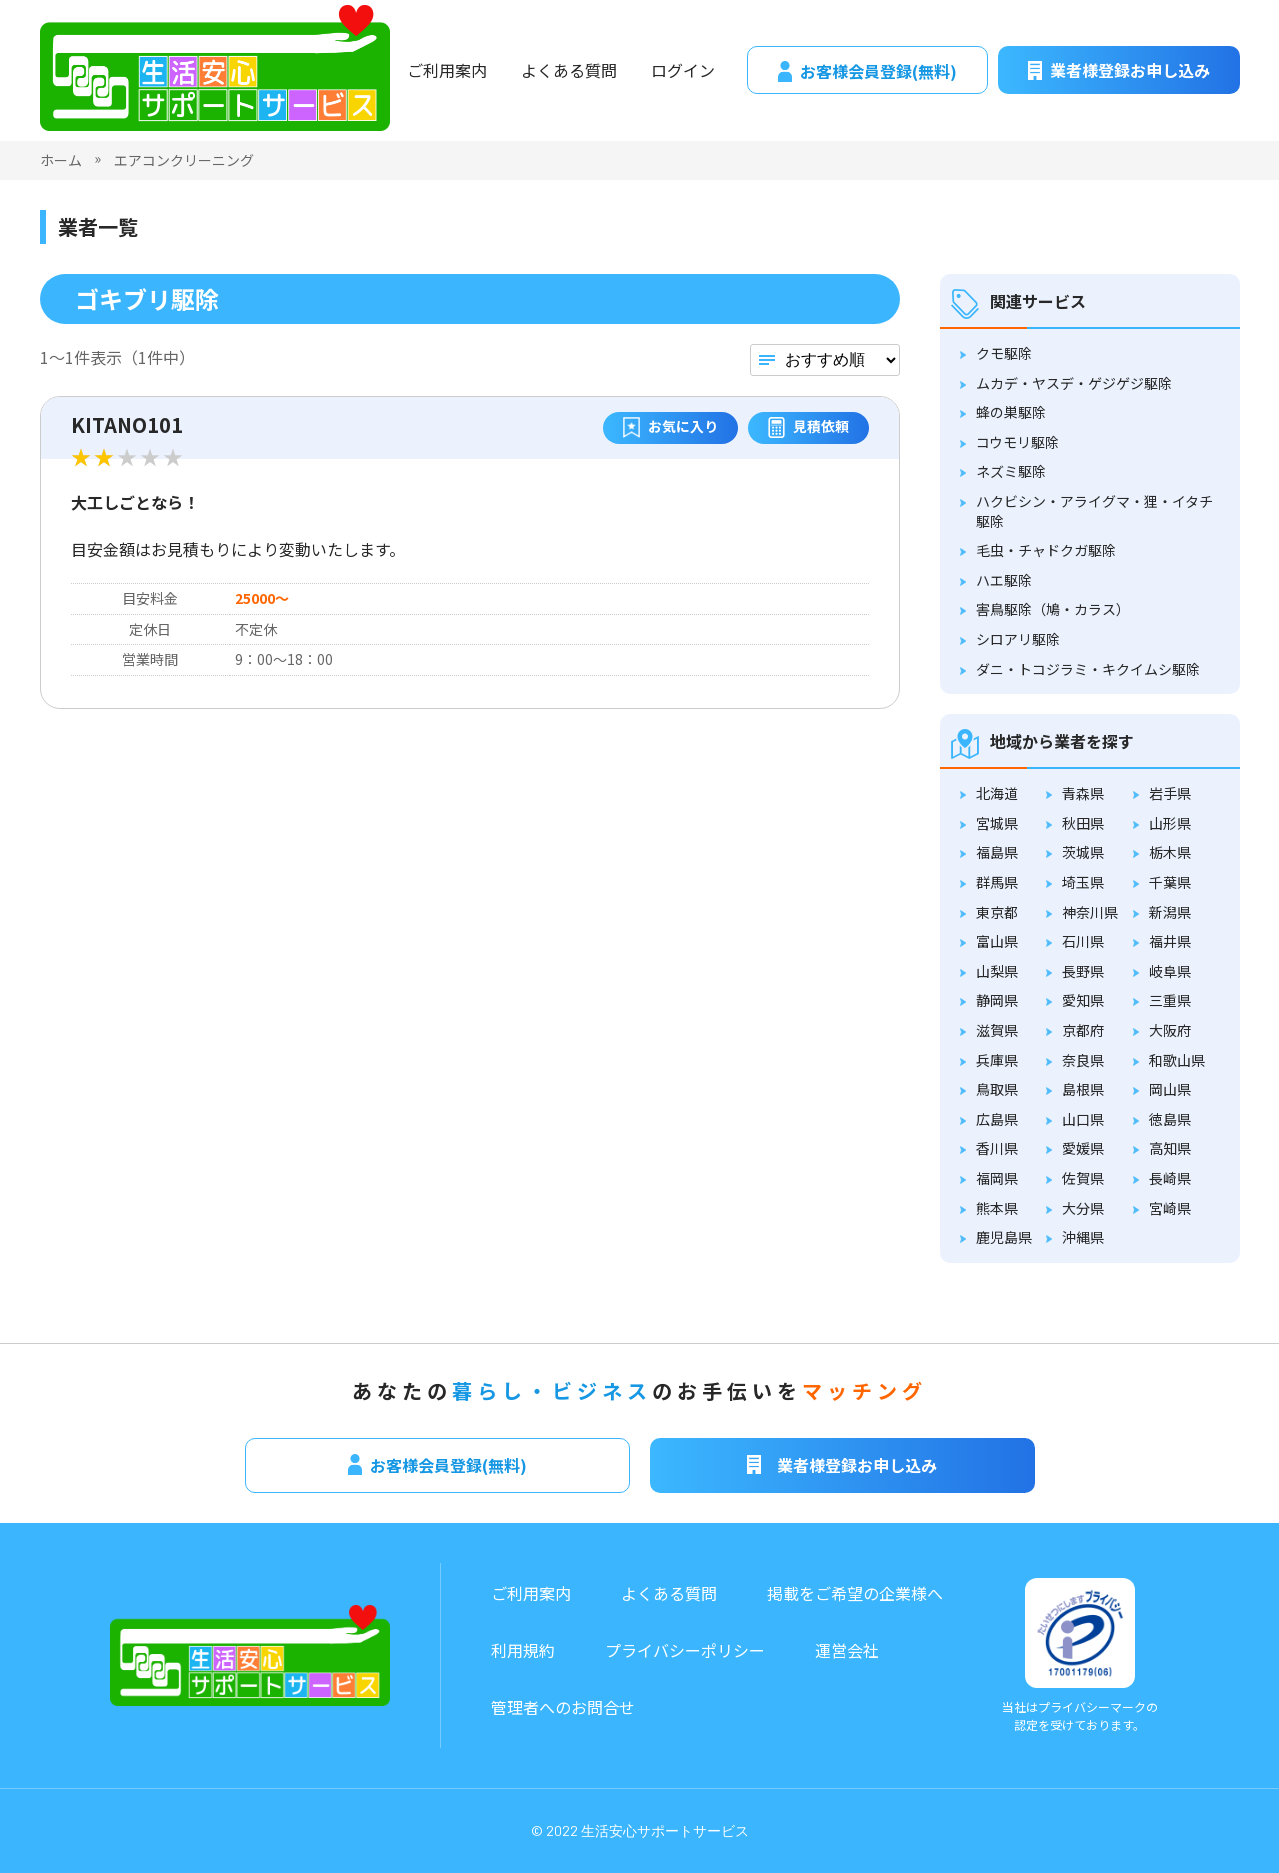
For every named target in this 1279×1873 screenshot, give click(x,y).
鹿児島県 (1004, 1237)
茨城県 (1083, 852)
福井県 (1170, 941)
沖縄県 (1083, 1237)
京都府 (1083, 1030)
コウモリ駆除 (1017, 442)
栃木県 (1170, 852)
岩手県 (1170, 793)
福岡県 (997, 1178)
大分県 (1083, 1208)
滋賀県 (997, 1030)
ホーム (61, 160)
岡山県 (1170, 1089)
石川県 (1083, 941)
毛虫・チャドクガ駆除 (1046, 550)
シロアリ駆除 (1018, 639)
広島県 (997, 1119)
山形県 (1170, 823)
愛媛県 (1083, 1148)
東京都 (997, 912)
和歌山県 (1177, 1060)
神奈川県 (1090, 912)
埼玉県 (1083, 882)
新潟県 (1170, 912)
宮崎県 (1170, 1208)
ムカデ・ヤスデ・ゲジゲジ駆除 (1074, 383)
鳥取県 (997, 1089)
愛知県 (1083, 1000)
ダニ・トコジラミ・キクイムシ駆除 (1088, 669)
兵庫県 (997, 1060)
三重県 (1170, 1000)
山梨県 (997, 971)
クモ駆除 (1004, 353)
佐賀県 (1083, 1178)
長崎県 (1170, 1178)
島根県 (1083, 1089)
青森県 (1083, 793)
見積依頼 (808, 428)
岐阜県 (1170, 971)
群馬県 (997, 882)
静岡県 (997, 1000)
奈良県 (1083, 1060)
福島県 (997, 852)
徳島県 (1170, 1119)
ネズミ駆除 (1011, 471)
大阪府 (1170, 1030)
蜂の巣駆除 (1011, 412)
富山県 (997, 941)
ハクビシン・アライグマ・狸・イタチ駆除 (1094, 511)
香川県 (997, 1148)
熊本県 (997, 1208)
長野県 (1083, 971)
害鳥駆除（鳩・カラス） (1053, 609)
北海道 (997, 793)
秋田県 (1083, 823)
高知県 (1170, 1148)
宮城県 (997, 823)
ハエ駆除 (1004, 580)
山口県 (1083, 1119)
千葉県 (1170, 882)
